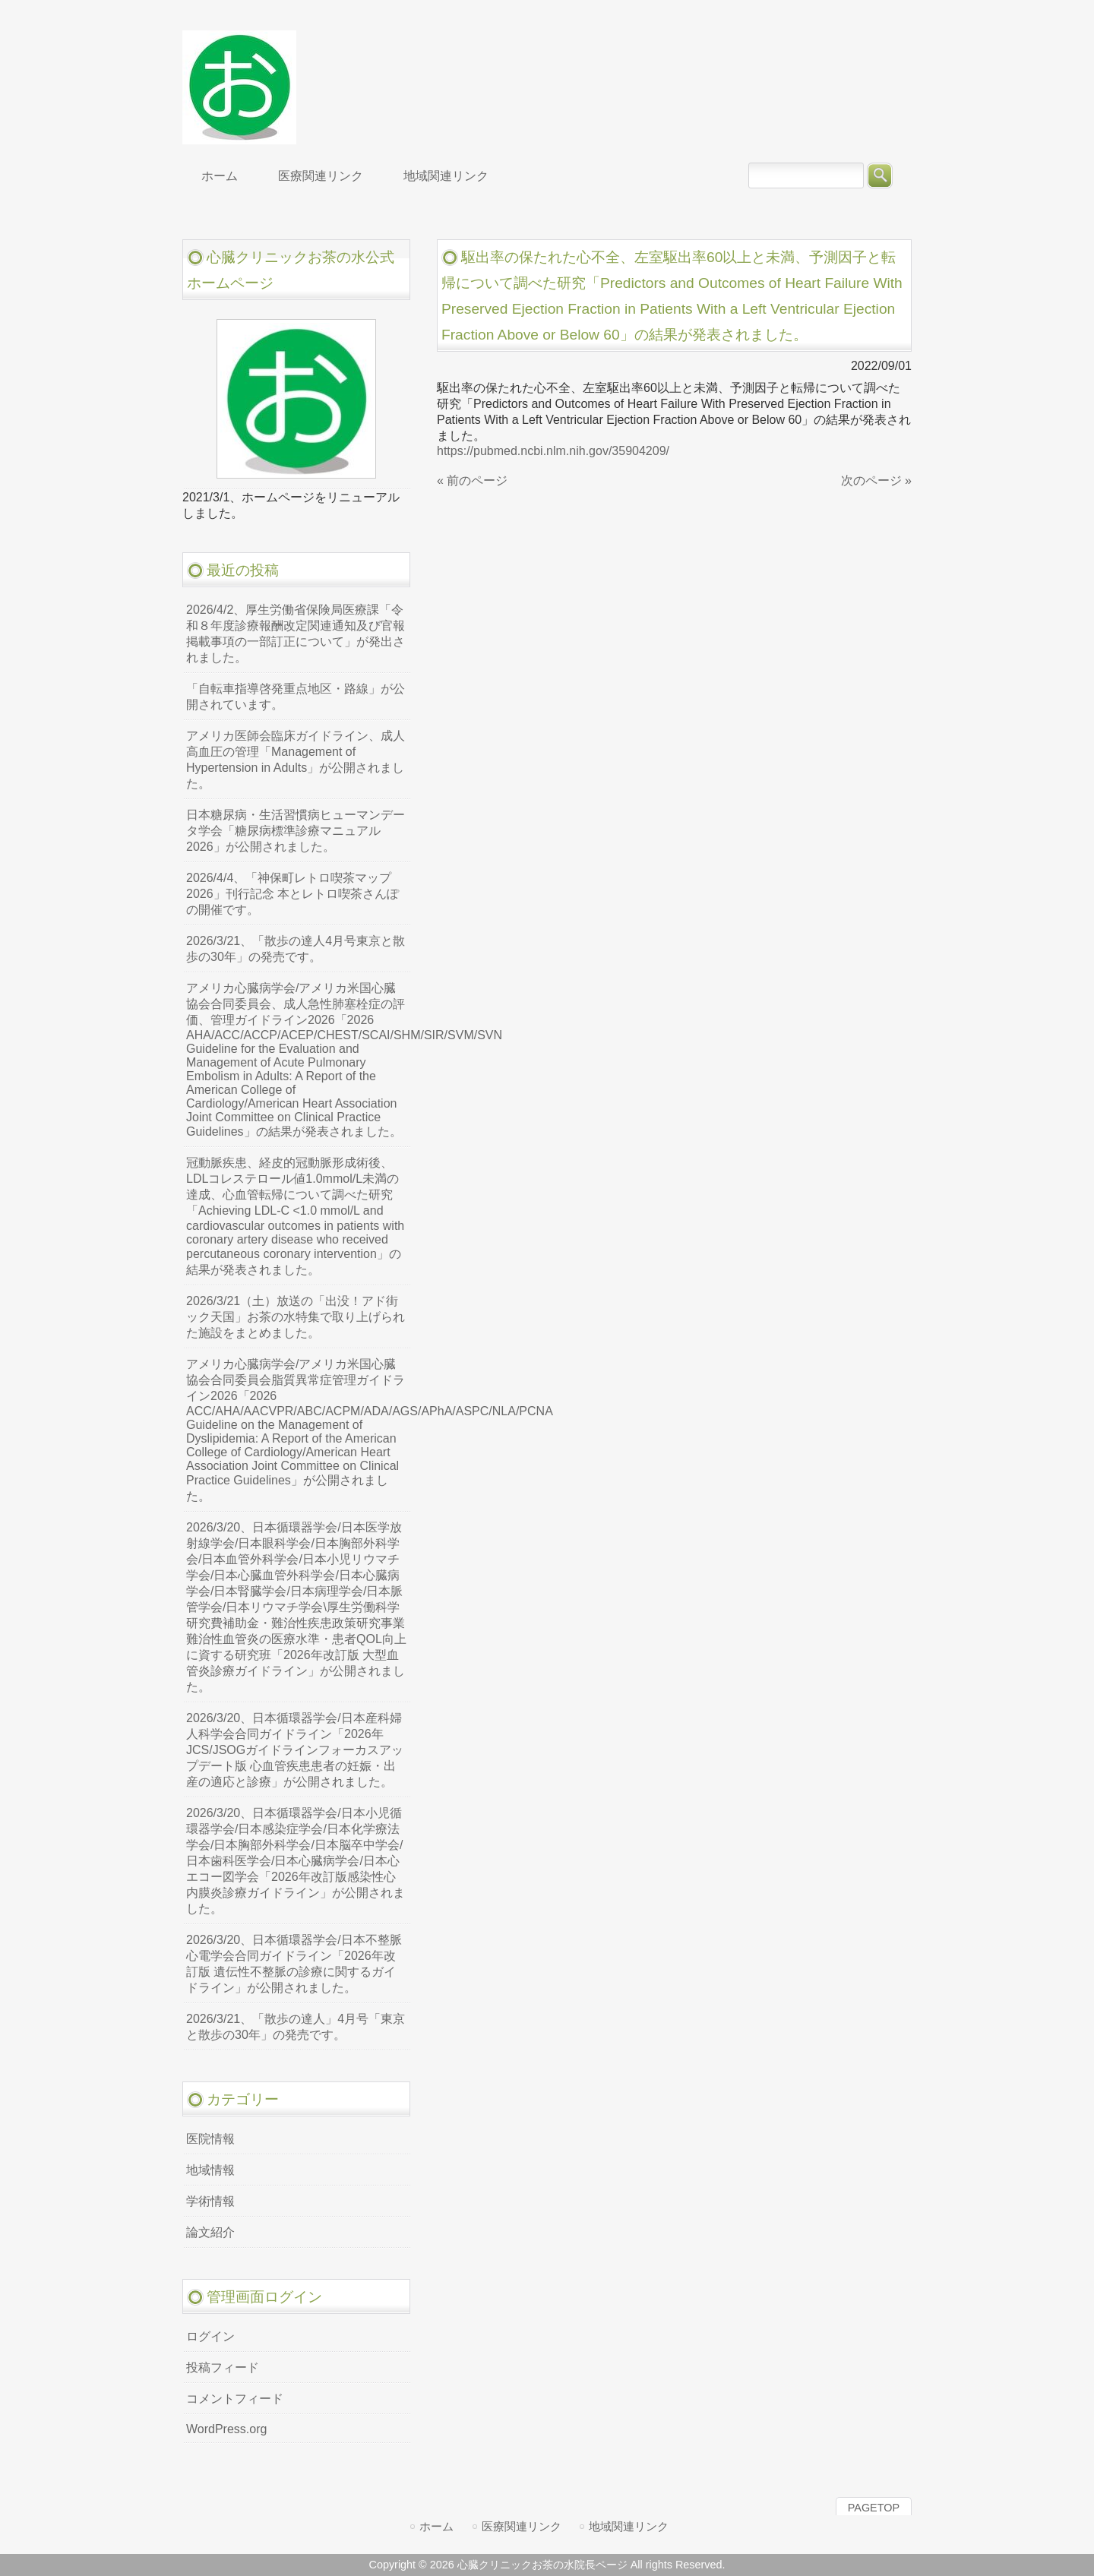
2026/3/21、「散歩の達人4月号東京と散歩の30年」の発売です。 (295, 948)
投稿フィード (222, 2367)
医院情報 (210, 2138)
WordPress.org (226, 2429)
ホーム (436, 2526)
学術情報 (210, 2201)
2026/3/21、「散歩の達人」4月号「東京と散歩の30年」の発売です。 (295, 2026)
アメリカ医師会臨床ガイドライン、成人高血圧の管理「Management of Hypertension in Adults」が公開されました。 (295, 759)
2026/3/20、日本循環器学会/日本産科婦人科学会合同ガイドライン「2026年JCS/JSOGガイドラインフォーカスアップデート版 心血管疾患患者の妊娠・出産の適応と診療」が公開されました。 (294, 1750)
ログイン (210, 2336)
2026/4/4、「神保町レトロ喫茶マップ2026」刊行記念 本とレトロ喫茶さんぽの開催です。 (292, 893)
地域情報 (210, 2170)
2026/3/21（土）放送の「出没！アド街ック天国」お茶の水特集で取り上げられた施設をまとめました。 (295, 1316)
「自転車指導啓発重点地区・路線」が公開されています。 (295, 696)
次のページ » (876, 480)
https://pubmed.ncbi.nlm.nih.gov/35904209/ (553, 450)
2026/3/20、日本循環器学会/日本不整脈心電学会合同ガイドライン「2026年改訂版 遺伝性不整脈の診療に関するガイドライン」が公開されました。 (294, 1963)
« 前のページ (472, 480)
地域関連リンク (629, 2526)
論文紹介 (210, 2232)
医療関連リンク (521, 2526)
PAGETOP (874, 2508)
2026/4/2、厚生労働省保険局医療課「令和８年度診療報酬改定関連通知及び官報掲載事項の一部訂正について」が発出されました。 (295, 633)
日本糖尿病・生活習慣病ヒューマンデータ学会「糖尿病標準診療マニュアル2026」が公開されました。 (295, 830)
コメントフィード (234, 2398)
